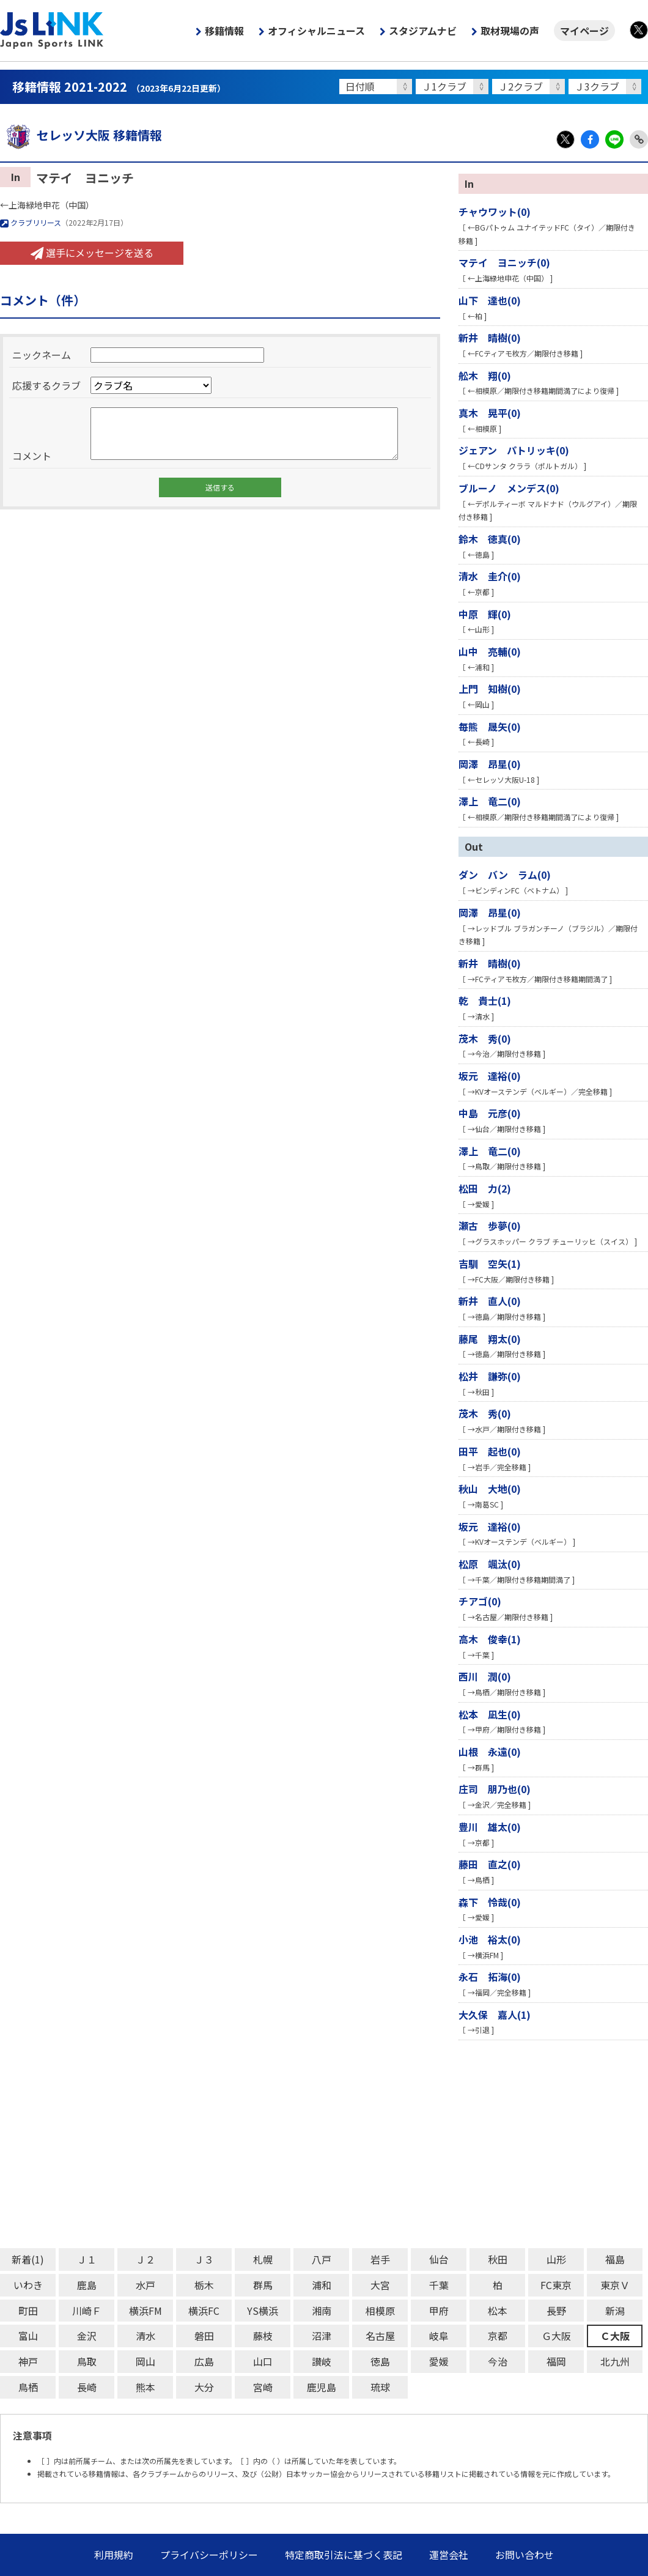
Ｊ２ (145, 2259)
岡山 (145, 2361)
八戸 (321, 2259)
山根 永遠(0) (489, 1751)
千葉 (439, 2285)
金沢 (87, 2335)
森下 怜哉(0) (489, 1902)
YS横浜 (262, 2310)
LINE (614, 139)
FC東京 (556, 2285)
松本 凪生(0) (489, 1714)
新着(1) (28, 2259)
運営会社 (448, 2554)
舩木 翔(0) (484, 375)
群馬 (263, 2285)
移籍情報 (224, 30)
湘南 (321, 2310)
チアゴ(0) (479, 1601)
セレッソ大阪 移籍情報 (81, 135)
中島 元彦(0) (489, 1113)
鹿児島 (321, 2387)
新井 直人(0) (489, 1301)
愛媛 (439, 2361)
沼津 (321, 2335)
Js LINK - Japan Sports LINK (52, 30)
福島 (615, 2259)
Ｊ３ (204, 2259)
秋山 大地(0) (489, 1488)
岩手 (380, 2259)
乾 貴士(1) (484, 1000)
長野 (556, 2310)
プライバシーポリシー (209, 2554)
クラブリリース (30, 222)
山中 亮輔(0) (489, 651)
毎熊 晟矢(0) (489, 726)
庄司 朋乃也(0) (494, 1789)
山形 (556, 2259)
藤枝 (263, 2335)
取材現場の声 (509, 30)
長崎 (87, 2387)
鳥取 (87, 2361)
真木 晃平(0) (489, 412)
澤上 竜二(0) (489, 801)
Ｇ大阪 (556, 2335)
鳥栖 (28, 2387)
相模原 (380, 2310)
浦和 (321, 2285)
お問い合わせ (524, 2554)
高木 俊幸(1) (489, 1639)
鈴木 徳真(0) (489, 538)
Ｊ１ (87, 2259)
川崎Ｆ (86, 2310)
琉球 (380, 2387)
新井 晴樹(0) (489, 337)
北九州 (615, 2361)
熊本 (145, 2387)
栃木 (204, 2285)
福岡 (556, 2361)
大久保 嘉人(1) (494, 2014)
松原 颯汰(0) (489, 1563)
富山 (28, 2335)
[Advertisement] (324, 2144)
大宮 (380, 2285)
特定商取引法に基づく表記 (343, 2554)
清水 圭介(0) (489, 576)
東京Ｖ (615, 2285)
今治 (497, 2361)
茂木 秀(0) (484, 1038)
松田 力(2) (484, 1188)
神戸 (28, 2361)
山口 (263, 2361)
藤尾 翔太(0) (489, 1338)
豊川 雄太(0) (489, 1826)
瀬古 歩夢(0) (489, 1225)
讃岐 (321, 2361)
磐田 (204, 2335)
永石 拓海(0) (489, 1976)
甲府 (439, 2310)
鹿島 (87, 2285)
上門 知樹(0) (489, 688)
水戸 (145, 2285)
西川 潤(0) (484, 1676)
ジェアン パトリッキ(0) (513, 450)
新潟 (615, 2310)
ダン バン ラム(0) (504, 874)
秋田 (497, 2259)
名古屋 (380, 2335)
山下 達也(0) (489, 300)
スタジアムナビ (423, 30)
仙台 (439, 2259)
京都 (497, 2335)
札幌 (263, 2259)
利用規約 (113, 2554)
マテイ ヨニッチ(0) (504, 262)
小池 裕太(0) (489, 1939)
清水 (145, 2335)
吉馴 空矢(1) (489, 1263)
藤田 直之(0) (489, 1864)
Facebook (590, 139)
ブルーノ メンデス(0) (508, 488)
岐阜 (439, 2335)
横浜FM (145, 2310)
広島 (204, 2361)
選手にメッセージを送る (92, 252)
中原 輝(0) (484, 614)
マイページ (584, 30)
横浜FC (203, 2310)
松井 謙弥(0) (489, 1376)
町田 (28, 2310)
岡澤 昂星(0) (489, 764)
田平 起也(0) (489, 1451)
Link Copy (639, 139)
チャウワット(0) (494, 211)
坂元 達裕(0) (489, 1075)
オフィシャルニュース (316, 30)
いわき (28, 2285)
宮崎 (263, 2387)
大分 (204, 2387)
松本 (497, 2310)
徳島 (380, 2361)
